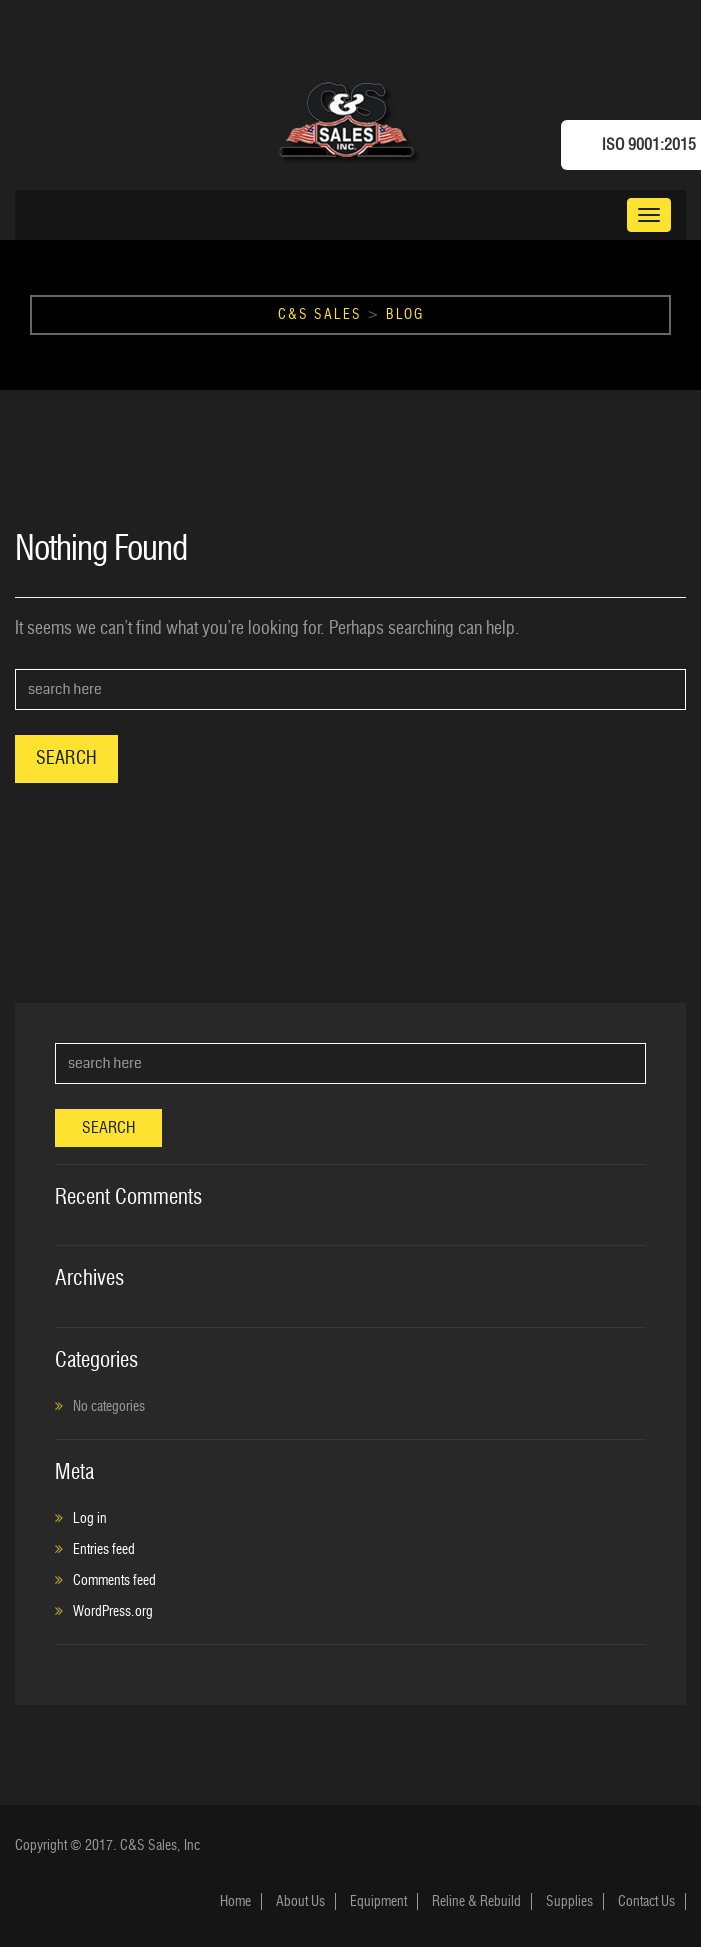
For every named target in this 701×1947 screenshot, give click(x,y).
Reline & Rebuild (476, 1901)
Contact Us (646, 1901)
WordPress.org (113, 1611)
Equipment (378, 1901)
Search (66, 758)
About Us (300, 1901)
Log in (90, 1518)
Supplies (569, 1901)
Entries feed (104, 1549)
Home (235, 1901)
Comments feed (114, 1580)
